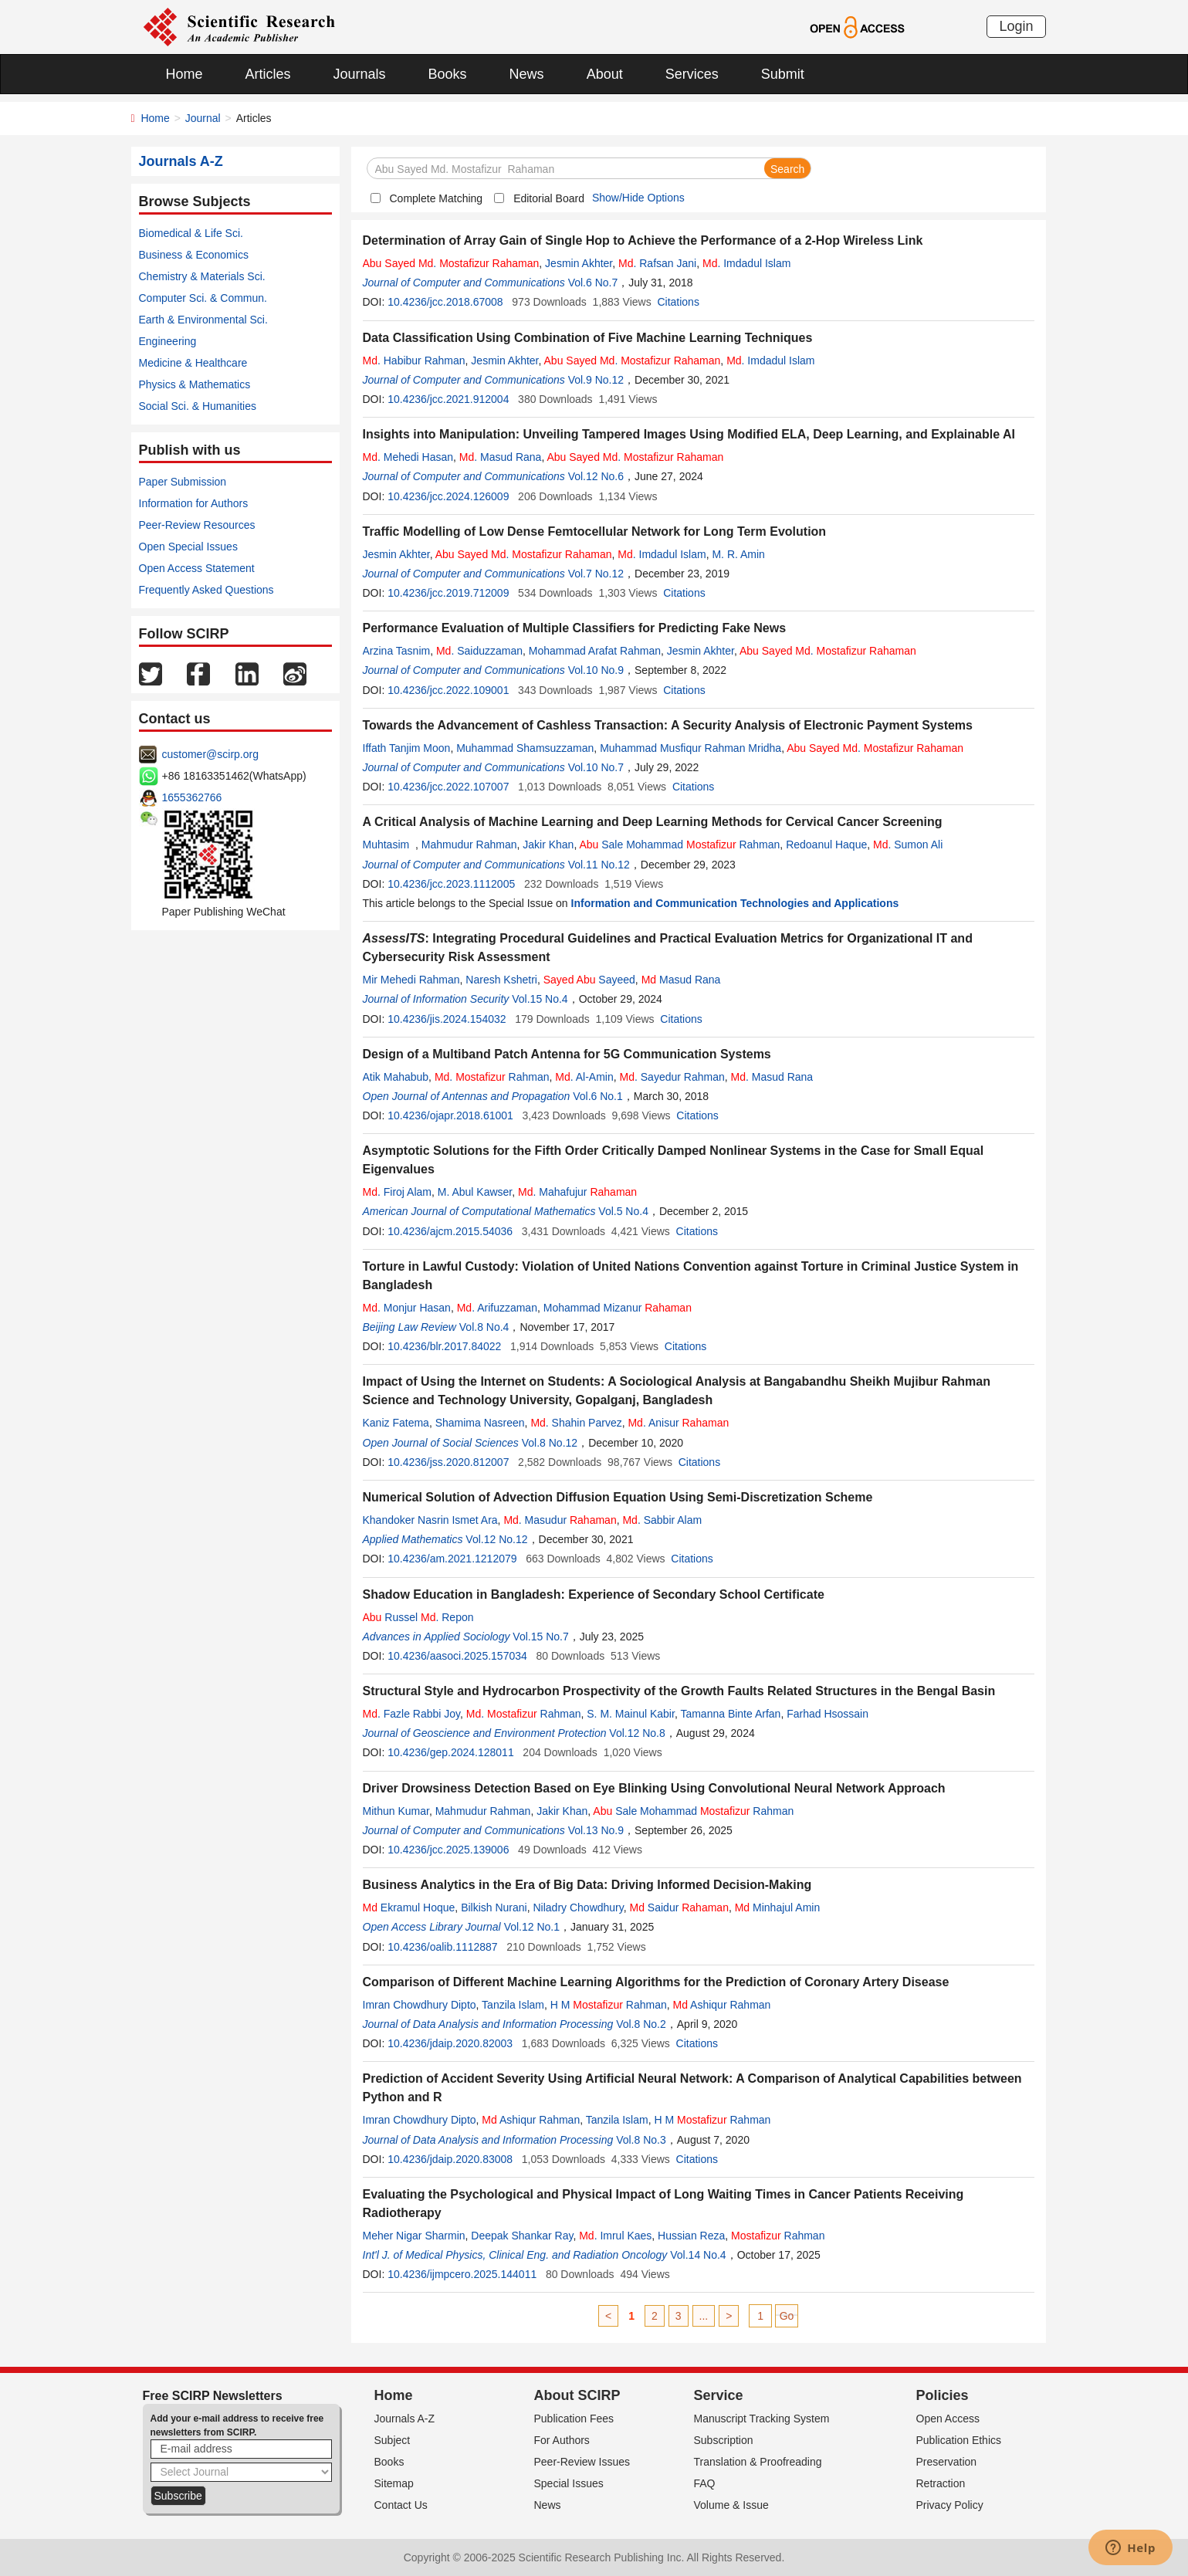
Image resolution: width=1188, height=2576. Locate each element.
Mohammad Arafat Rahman (595, 651)
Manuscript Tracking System (762, 2418)
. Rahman (492, 1077)
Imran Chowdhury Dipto (419, 2005)
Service (718, 2395)
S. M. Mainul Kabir (631, 1714)
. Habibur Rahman (414, 360)
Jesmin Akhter (578, 263)
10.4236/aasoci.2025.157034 (457, 1656)
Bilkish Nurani (494, 1907)
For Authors (562, 2440)
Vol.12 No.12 (496, 1539)
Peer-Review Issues (582, 2462)
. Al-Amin (584, 1077)
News (526, 74)
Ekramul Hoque (409, 1907)
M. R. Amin (738, 554)
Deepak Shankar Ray (522, 2235)
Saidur (679, 1907)
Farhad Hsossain (827, 1714)
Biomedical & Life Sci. (191, 233)
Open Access (948, 2418)
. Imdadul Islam (746, 263)
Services (692, 74)
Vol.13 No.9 (596, 1830)
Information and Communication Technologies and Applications (735, 903)
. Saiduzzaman (479, 651)
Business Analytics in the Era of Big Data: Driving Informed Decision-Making (587, 1884)
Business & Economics (194, 255)
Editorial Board (548, 198)
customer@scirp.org (210, 754)
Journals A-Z (404, 2418)
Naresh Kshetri (501, 979)
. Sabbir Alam (662, 1520)
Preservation (946, 2462)
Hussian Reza (691, 2235)
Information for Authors (194, 503)
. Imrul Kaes (615, 2235)
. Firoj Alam (397, 1192)
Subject (392, 2440)
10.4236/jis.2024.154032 (447, 1019)
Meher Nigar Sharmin (414, 2235)
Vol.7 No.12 (596, 573)
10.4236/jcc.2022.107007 (448, 786)
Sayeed (589, 979)
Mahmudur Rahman (469, 844)
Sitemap (394, 2483)
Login (1016, 26)
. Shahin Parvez (575, 1423)
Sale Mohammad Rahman (679, 844)
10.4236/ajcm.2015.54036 (450, 1231)
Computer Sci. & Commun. (203, 298)
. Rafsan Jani (657, 263)
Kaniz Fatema (396, 1423)
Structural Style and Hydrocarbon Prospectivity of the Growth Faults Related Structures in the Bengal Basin (679, 1691)
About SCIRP (577, 2395)
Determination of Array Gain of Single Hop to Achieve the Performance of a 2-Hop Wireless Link (643, 240)
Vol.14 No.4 (698, 2255)
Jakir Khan (548, 844)
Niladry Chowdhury (578, 1907)
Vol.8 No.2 (641, 2024)
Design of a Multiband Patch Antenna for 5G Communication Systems (567, 1054)
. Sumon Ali (908, 844)
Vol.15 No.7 (540, 1636)
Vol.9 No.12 (596, 380)
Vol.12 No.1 (532, 1927)
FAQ (705, 2483)
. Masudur (559, 1520)
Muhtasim (389, 844)
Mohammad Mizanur (617, 1308)
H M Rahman (608, 2005)
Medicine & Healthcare (193, 363)
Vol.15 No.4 (539, 999)
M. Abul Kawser (475, 1192)
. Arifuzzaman (497, 1308)
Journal (203, 118)
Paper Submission (183, 482)
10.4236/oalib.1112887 (442, 1947)
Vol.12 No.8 (637, 1733)
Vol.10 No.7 (596, 767)
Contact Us (401, 2505)
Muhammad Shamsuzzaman (525, 748)
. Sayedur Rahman (672, 1077)
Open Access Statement (197, 568)
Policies (942, 2395)
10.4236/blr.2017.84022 (444, 1346)
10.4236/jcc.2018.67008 (445, 302)
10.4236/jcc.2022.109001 (448, 690)
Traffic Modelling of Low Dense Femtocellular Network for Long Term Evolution (595, 531)
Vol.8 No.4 (484, 1327)
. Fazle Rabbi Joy (412, 1714)
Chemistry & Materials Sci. (202, 276)
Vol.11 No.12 (599, 864)
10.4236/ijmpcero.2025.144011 (462, 2274)
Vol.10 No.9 (596, 670)
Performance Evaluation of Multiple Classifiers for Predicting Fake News (575, 628)
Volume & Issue (731, 2505)
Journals (359, 74)
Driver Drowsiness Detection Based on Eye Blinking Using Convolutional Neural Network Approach (654, 1788)
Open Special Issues (188, 546)
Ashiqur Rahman (722, 2005)
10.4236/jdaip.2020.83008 (450, 2159)
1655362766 (192, 797)
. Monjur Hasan (407, 1308)
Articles (268, 74)
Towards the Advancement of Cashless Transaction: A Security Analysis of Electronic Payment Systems (668, 725)
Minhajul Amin (778, 1907)
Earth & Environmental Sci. (203, 319)
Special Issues (569, 2483)
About (605, 74)
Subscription (723, 2440)
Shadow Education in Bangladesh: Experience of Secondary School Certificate (593, 1594)
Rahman (777, 2235)
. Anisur (678, 1423)
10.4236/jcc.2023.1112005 (451, 884)
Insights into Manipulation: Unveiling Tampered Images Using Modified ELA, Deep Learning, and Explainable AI (689, 434)
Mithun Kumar (396, 1811)
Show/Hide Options (638, 197)
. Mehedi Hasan (408, 457)
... (704, 2316)
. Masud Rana (500, 457)
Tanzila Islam (513, 2005)
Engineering (168, 341)
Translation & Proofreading (758, 2462)
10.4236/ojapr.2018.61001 (450, 1115)
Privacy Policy (949, 2505)
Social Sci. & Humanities (198, 406)
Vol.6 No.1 (598, 1096)
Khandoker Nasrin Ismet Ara (430, 1520)
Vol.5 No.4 (623, 1211)
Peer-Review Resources (197, 525)
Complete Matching (436, 198)
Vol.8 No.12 (549, 1443)
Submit (782, 74)
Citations (678, 302)
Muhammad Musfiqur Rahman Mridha (690, 748)
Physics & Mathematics (195, 384)
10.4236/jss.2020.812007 (448, 1462)
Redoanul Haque (826, 844)
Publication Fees (574, 2418)
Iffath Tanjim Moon (407, 748)
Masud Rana (681, 979)
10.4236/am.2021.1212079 (452, 1558)
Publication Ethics (959, 2440)
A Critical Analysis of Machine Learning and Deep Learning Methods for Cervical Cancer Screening (653, 821)
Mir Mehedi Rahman (411, 979)
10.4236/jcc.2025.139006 (448, 1849)
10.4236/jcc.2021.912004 (448, 399)
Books (447, 74)
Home (184, 74)
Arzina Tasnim (397, 651)
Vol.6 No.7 (593, 282)
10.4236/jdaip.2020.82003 (450, 2043)
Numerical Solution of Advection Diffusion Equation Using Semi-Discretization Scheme (618, 1497)
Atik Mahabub (396, 1077)
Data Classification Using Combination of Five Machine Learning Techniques (588, 337)
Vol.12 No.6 (596, 476)
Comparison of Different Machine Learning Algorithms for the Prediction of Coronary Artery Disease (656, 1982)
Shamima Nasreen (480, 1423)
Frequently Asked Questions (206, 590)
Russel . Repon (418, 1617)
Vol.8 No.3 (641, 2140)
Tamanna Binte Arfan (730, 1714)
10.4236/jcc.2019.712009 (448, 593)
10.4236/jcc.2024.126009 (448, 496)
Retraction (941, 2483)
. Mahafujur (577, 1192)
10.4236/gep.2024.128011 (451, 1752)
